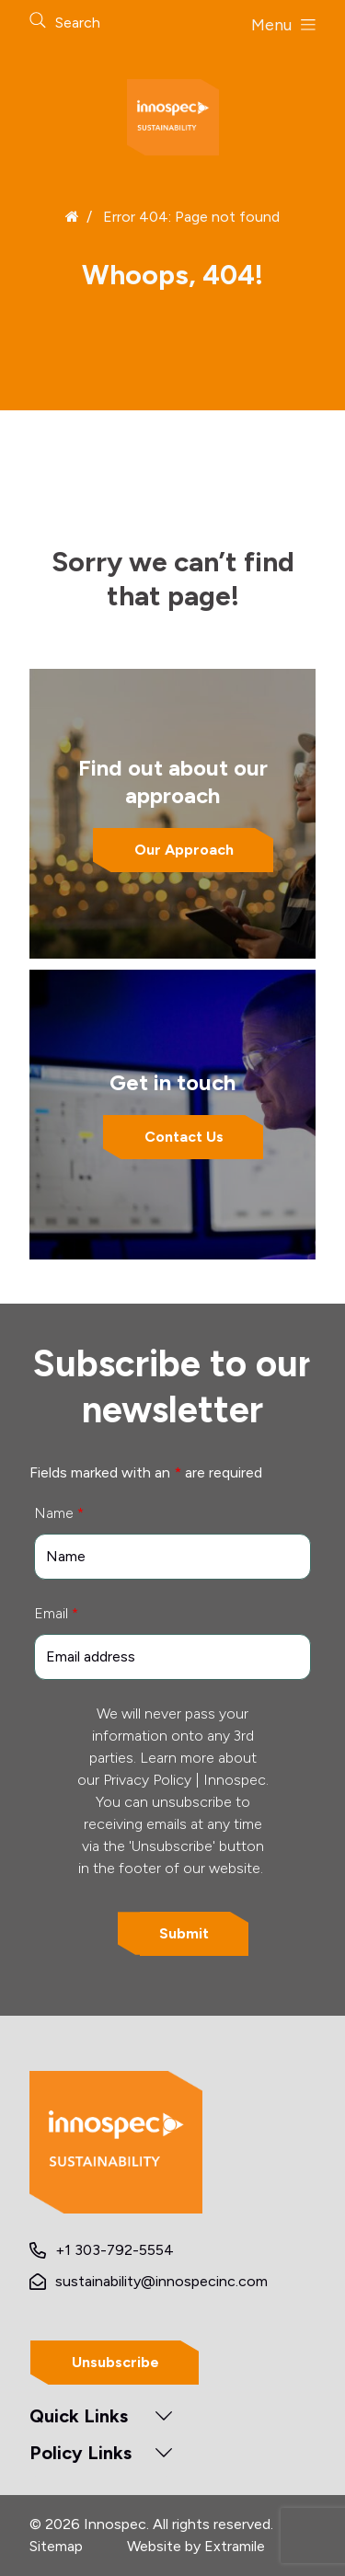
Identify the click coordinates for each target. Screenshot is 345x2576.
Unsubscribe (115, 2362)
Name (59, 1513)
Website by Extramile (196, 2546)
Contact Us (184, 1136)
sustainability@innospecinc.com (161, 2281)
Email (56, 1613)
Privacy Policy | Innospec (184, 1779)
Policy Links (80, 2453)
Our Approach (184, 849)
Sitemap (56, 2546)
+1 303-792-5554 (114, 2250)
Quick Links (78, 2416)
